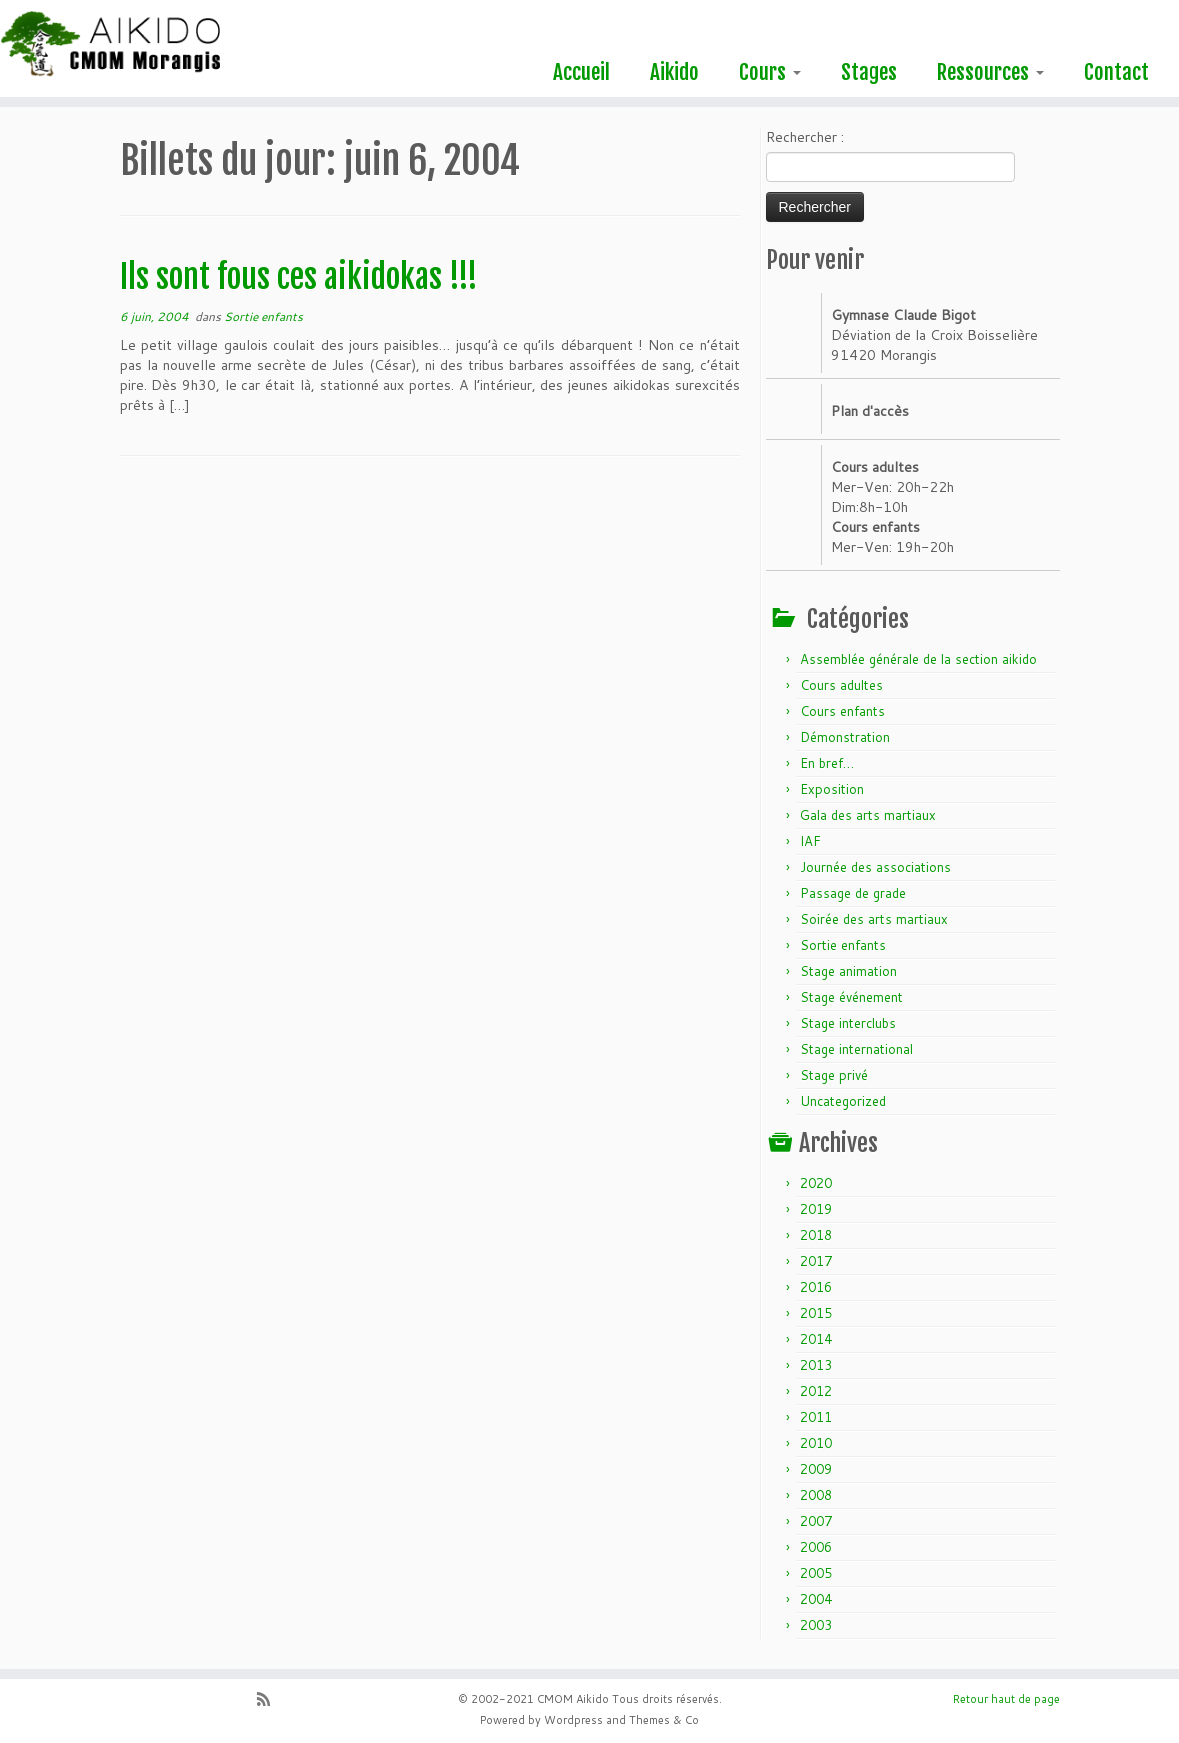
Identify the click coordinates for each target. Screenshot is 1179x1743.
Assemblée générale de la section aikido (918, 659)
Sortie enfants (263, 316)
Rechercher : (805, 137)
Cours (770, 72)
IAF (810, 841)
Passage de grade (853, 893)
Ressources (990, 72)
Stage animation (848, 971)
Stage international (856, 1049)
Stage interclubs (848, 1023)
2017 (816, 1261)
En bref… (827, 763)
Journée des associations (875, 867)
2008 (816, 1495)
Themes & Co (664, 1720)
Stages (869, 72)
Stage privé (834, 1075)
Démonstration (845, 737)
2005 (816, 1573)
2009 (816, 1469)
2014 (816, 1339)
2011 (816, 1417)
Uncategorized (843, 1101)
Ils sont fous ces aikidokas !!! (299, 277)
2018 (816, 1235)
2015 (816, 1313)
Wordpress (573, 1720)
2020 (816, 1183)
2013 (816, 1365)
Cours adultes (841, 685)
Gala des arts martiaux (868, 815)
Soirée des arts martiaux (874, 919)
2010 (816, 1443)
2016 (816, 1287)
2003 (816, 1625)
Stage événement (851, 997)
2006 (816, 1547)
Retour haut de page (1006, 1699)
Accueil (581, 72)
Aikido (674, 72)
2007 (816, 1521)
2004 (816, 1599)
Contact (1116, 72)
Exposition (832, 789)
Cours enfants (842, 711)
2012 (816, 1391)
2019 (816, 1209)
